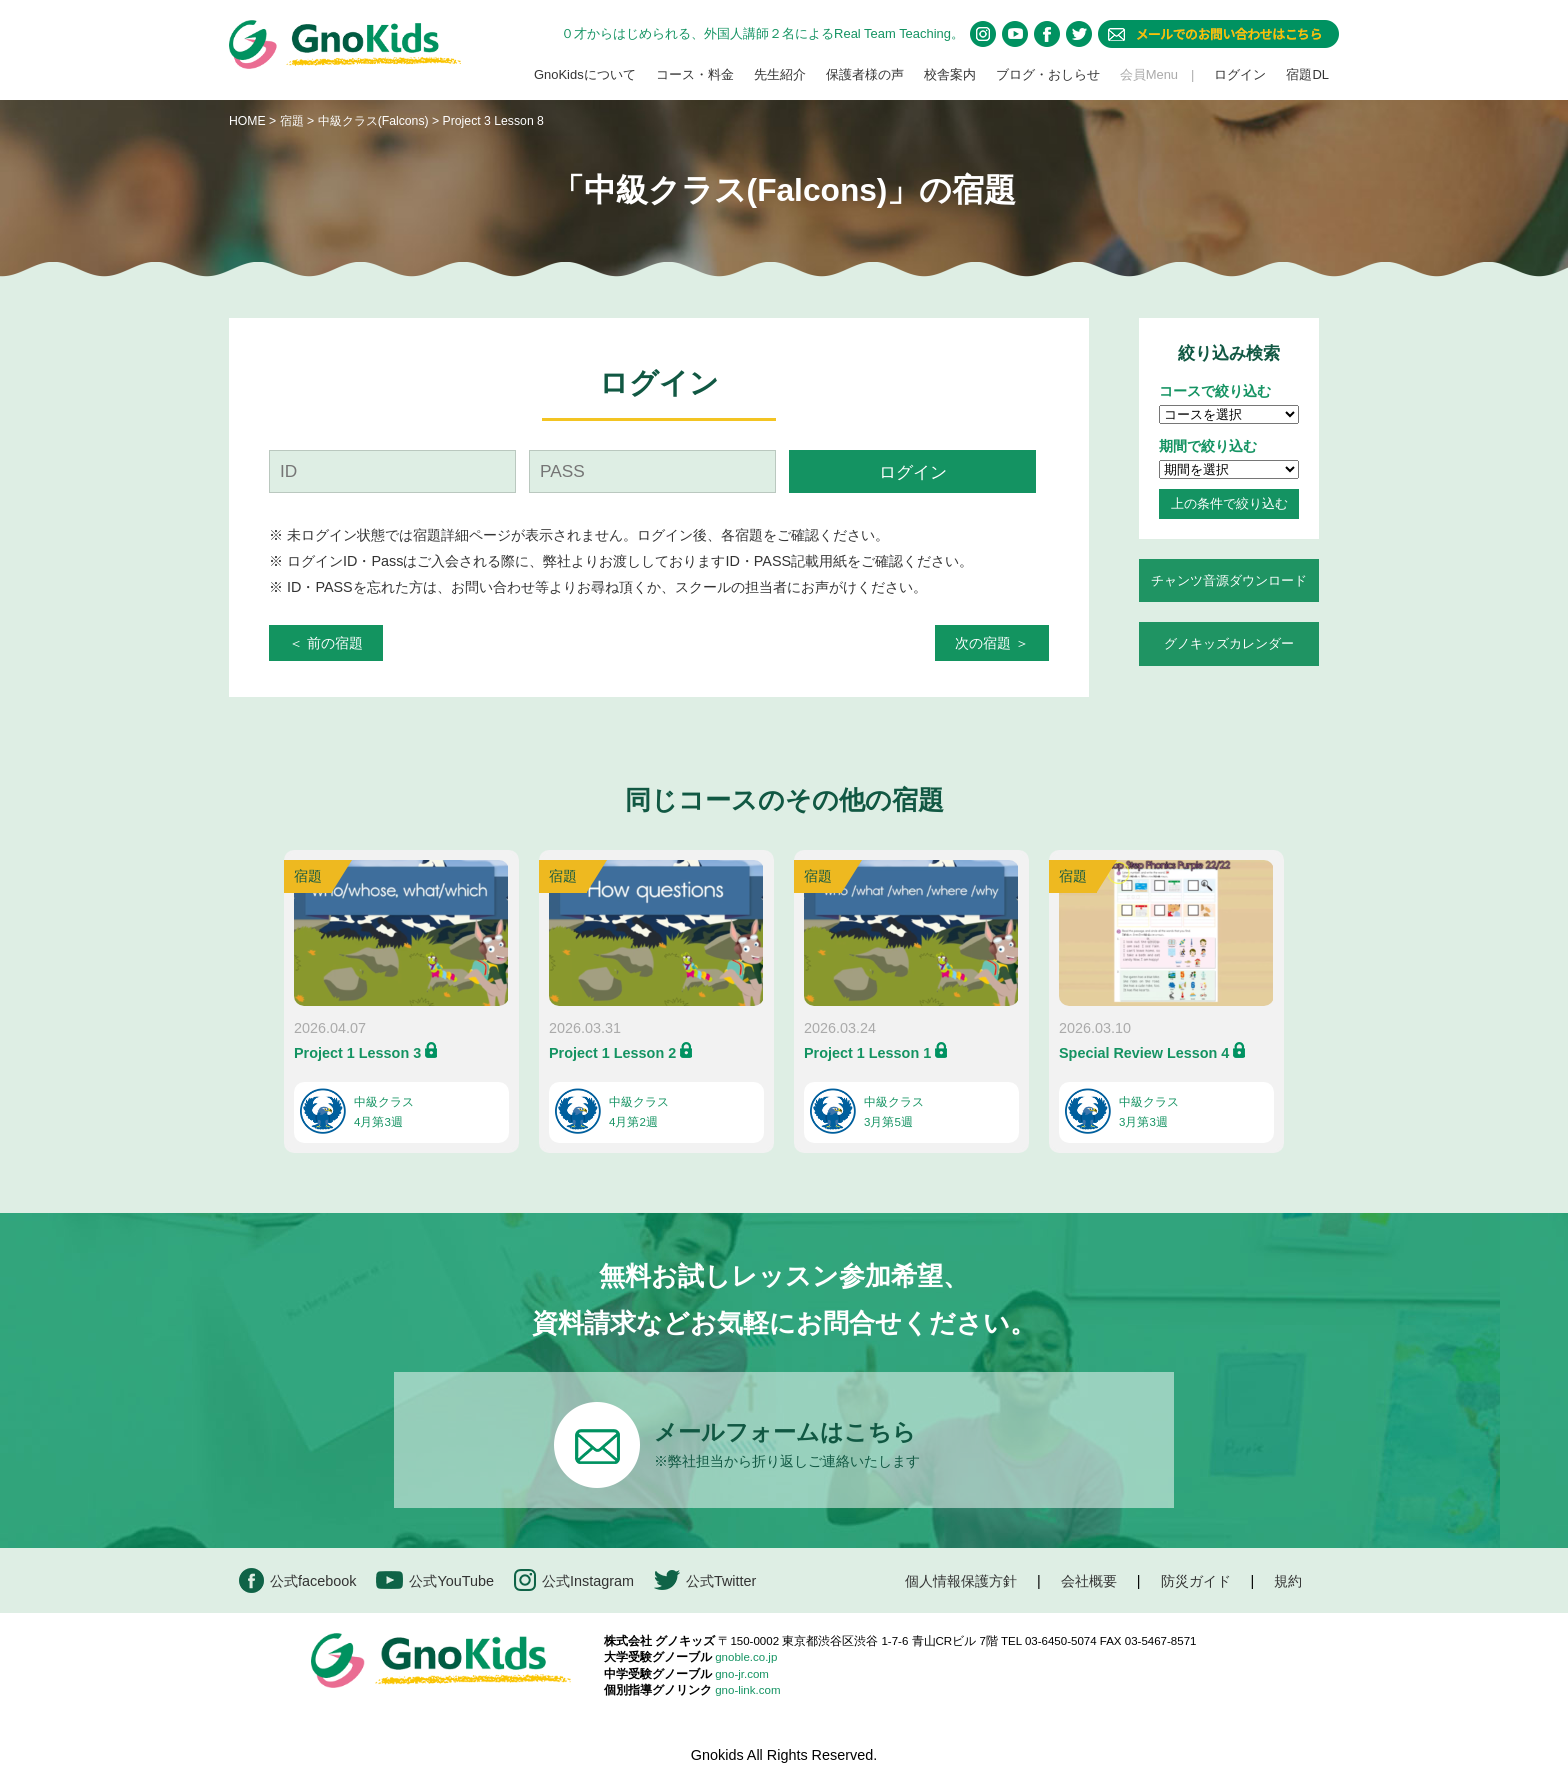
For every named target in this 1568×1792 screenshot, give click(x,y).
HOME (247, 121)
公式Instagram (574, 1580)
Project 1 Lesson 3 (357, 1053)
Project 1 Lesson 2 (612, 1053)
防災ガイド (1196, 1581)
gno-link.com (747, 1690)
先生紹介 (780, 74)
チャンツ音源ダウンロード (1229, 580)
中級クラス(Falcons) (375, 121)
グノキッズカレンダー (1229, 643)
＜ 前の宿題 (326, 643)
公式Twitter (705, 1580)
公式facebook (297, 1580)
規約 (1288, 1581)
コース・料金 (695, 74)
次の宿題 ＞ (992, 643)
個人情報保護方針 (961, 1581)
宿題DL (1307, 74)
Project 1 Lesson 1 (867, 1053)
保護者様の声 (865, 74)
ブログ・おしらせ (1048, 74)
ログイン (1240, 74)
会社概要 (1089, 1581)
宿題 (292, 121)
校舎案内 (950, 74)
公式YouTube (435, 1580)
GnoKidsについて (585, 74)
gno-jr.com (742, 1674)
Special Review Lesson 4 (1144, 1053)
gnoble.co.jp (746, 1657)
